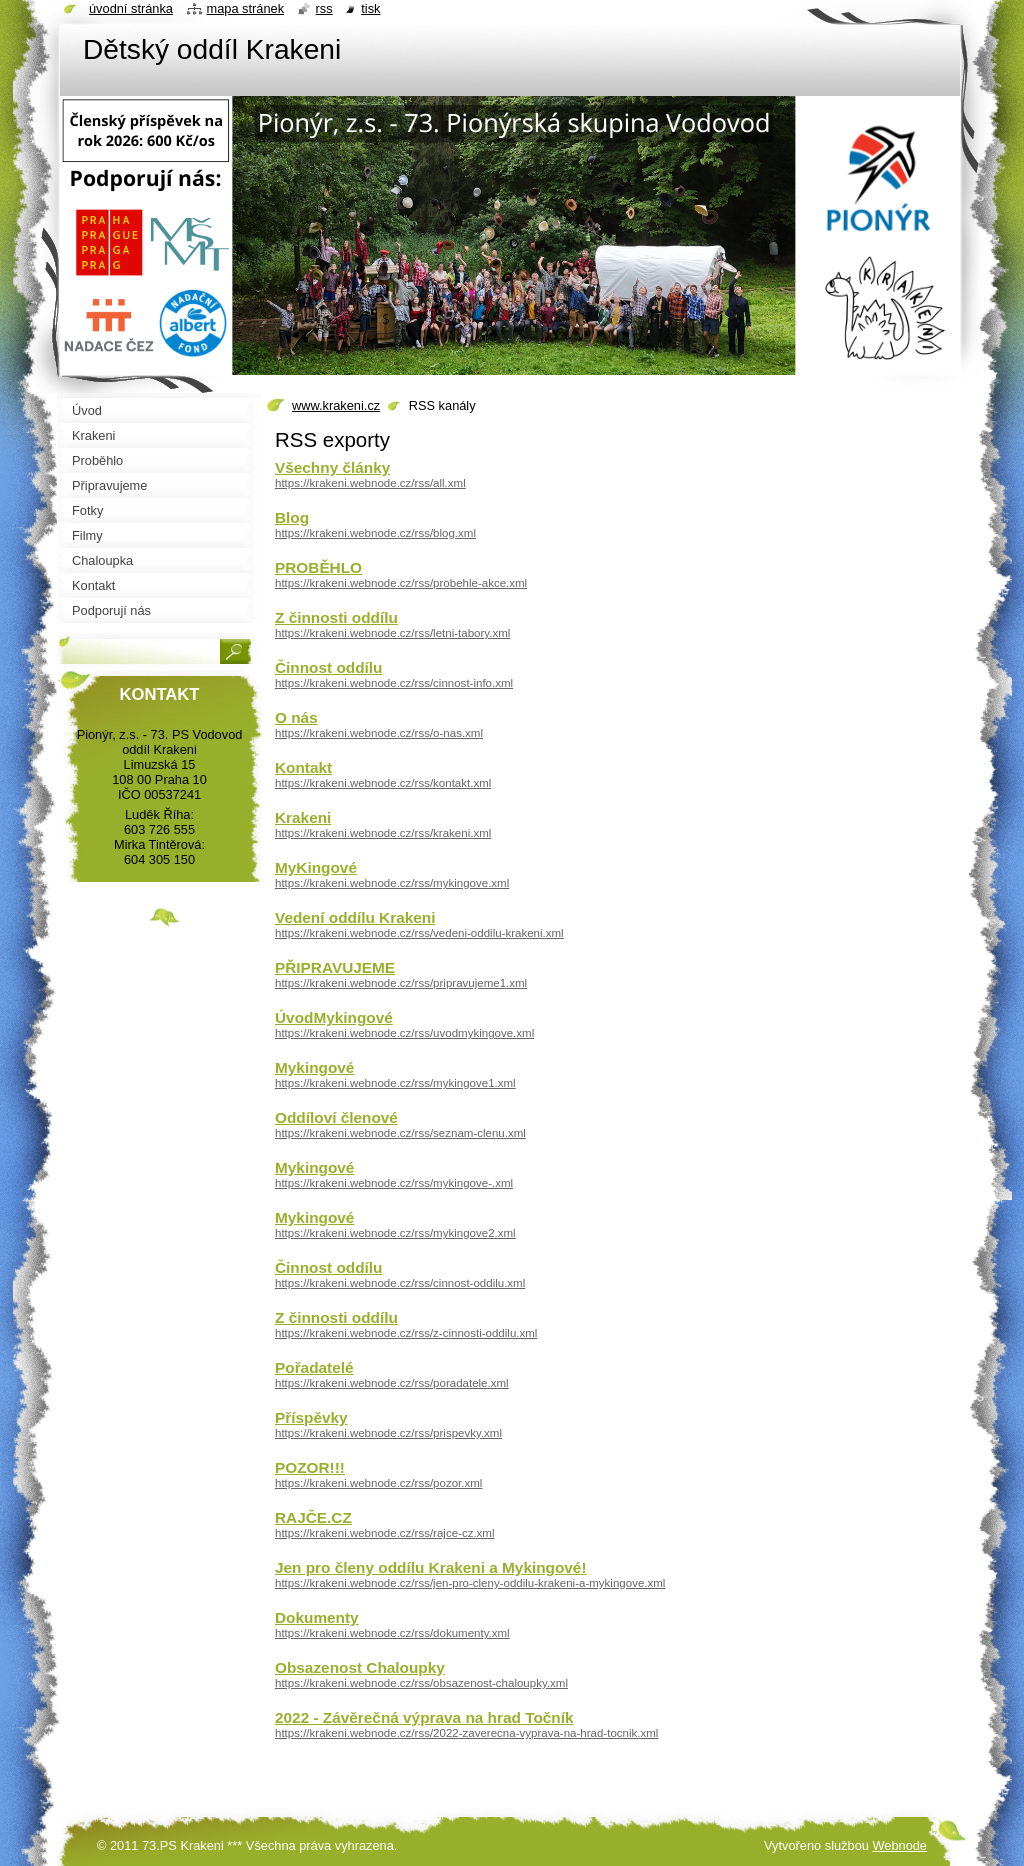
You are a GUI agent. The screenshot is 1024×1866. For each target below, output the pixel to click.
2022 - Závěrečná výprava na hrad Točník (424, 1717)
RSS (324, 8)
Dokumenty (317, 1617)
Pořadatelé (314, 1367)
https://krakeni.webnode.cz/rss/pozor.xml (378, 1483)
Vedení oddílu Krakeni (355, 917)
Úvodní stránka (131, 8)
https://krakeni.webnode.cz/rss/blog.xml (375, 533)
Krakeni (303, 817)
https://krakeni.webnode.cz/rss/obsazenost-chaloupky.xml (421, 1683)
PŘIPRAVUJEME (335, 967)
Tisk (370, 8)
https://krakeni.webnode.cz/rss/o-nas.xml (379, 733)
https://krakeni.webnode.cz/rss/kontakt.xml (383, 783)
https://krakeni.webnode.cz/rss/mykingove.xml (392, 883)
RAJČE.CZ (313, 1517)
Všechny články (332, 467)
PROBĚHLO (318, 567)
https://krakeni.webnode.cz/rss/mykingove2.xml (395, 1233)
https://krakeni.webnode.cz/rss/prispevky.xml (388, 1433)
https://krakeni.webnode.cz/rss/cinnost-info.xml (394, 683)
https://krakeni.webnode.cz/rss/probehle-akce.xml (401, 583)
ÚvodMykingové (334, 1017)
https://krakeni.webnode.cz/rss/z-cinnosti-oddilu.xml (406, 1333)
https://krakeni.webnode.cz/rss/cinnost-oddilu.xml (400, 1283)
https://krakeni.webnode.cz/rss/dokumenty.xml (392, 1633)
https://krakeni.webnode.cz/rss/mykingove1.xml (395, 1083)
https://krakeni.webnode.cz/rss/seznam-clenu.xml (400, 1133)
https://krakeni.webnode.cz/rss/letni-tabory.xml (392, 633)
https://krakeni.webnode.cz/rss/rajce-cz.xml (385, 1533)
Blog (292, 517)
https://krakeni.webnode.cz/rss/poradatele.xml (392, 1383)
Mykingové (314, 1067)
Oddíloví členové (336, 1117)
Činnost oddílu (329, 667)
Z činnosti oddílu (336, 617)
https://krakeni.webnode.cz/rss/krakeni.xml (383, 833)
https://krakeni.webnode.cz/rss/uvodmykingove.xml (404, 1033)
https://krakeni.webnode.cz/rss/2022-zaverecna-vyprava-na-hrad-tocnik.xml (466, 1733)
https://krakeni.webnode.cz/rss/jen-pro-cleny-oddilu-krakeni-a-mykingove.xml (470, 1583)
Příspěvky (311, 1417)
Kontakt (303, 767)
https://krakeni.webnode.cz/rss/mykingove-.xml (394, 1183)
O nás (296, 717)
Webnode (899, 1845)
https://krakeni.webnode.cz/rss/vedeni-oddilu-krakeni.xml (419, 933)
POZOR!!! (310, 1467)
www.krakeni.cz (336, 405)
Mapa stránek (246, 8)
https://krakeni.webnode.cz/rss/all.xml (370, 483)
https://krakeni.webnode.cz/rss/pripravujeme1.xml (401, 983)
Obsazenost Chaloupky (360, 1667)
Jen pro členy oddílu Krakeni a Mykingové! (431, 1567)
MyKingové (316, 867)
